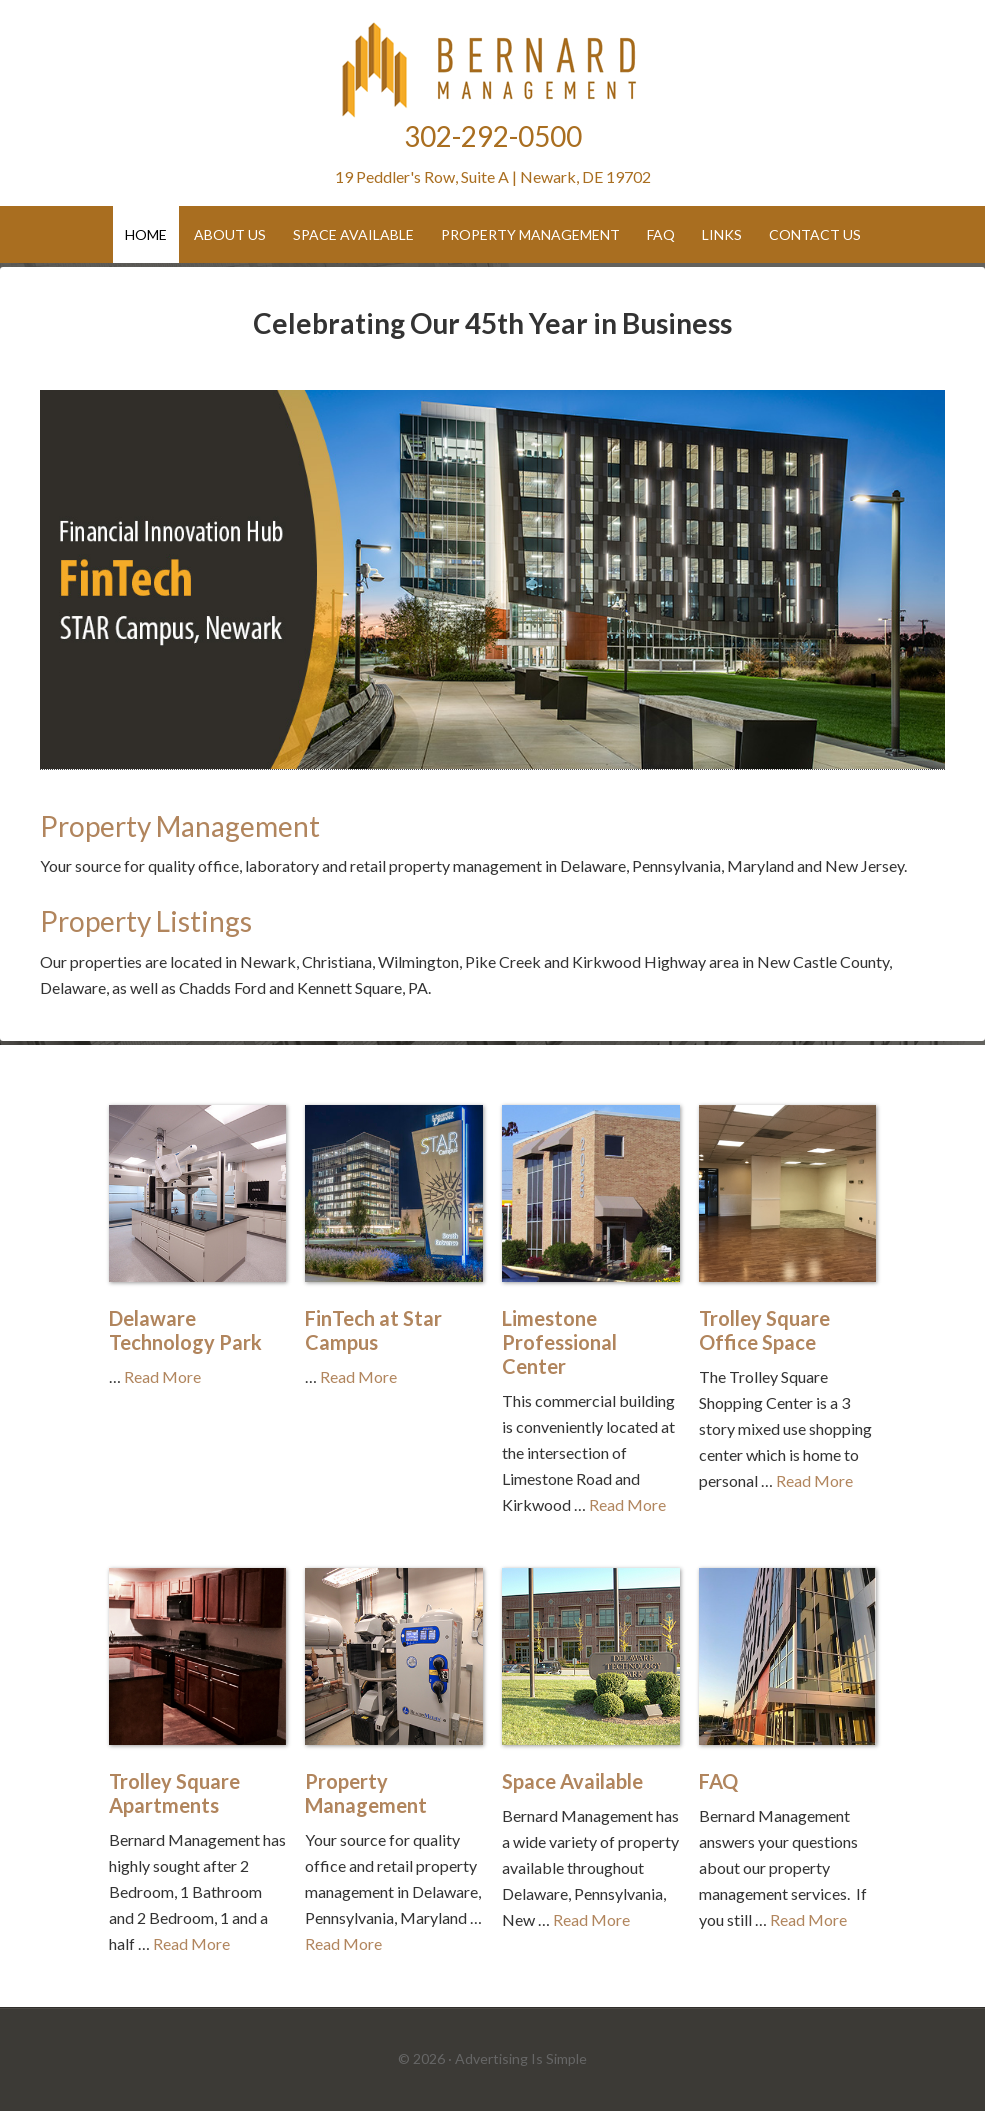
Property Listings (146, 921)
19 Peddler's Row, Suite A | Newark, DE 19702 (493, 176)
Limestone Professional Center (559, 1342)
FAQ (718, 1781)
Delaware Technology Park (185, 1330)
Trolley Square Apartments (174, 1793)
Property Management (180, 826)
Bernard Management (493, 70)
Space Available (572, 1781)
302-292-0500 (493, 136)
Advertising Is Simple (521, 2058)
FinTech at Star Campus (373, 1330)
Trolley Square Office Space (764, 1330)
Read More (162, 1376)
